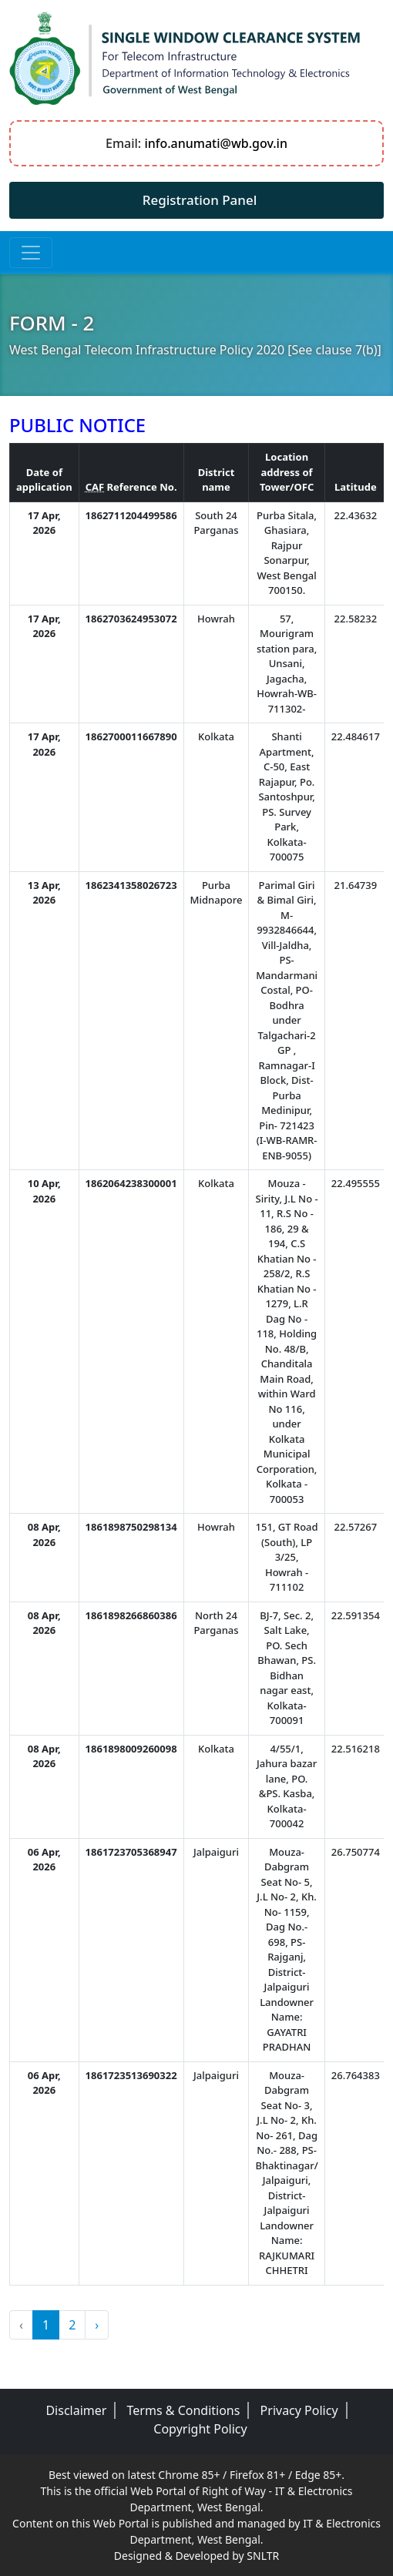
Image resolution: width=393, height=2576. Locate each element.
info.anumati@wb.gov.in (215, 143)
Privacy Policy (299, 2410)
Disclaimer (75, 2410)
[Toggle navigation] (30, 252)
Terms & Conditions (183, 2410)
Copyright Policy (200, 2428)
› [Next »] (97, 2324)
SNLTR (263, 2555)
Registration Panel (200, 200)
